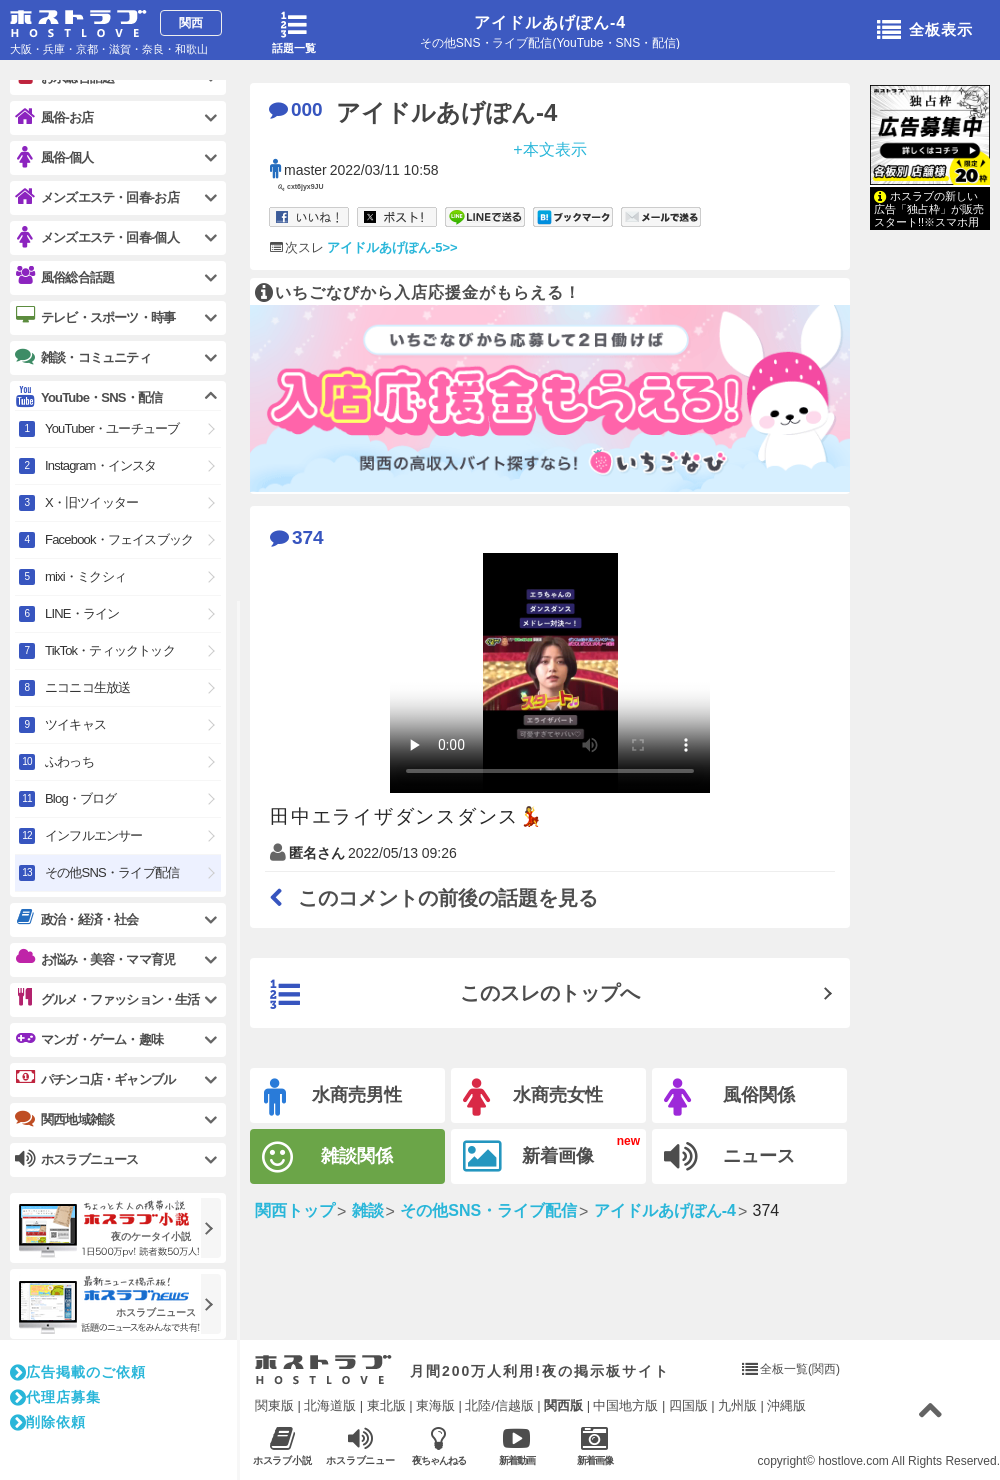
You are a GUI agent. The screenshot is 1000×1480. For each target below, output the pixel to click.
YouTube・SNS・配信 (88, 397)
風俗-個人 (54, 157)
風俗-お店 (54, 117)
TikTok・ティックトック (110, 650)
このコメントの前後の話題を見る (434, 898)
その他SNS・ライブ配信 (112, 872)
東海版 (435, 1405)
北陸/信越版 (499, 1405)
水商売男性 (333, 1097)
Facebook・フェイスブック (119, 539)
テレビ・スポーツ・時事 (95, 317)
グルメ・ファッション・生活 (107, 999)
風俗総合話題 (64, 277)
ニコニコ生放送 (87, 687)
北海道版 (330, 1405)
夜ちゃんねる (438, 1445)
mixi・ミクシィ (85, 576)
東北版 (386, 1405)
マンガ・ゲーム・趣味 (89, 1039)
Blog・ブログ (81, 798)
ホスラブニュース (360, 1446)
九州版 (737, 1405)
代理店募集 (55, 1397)
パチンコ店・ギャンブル (95, 1079)
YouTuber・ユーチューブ (112, 428)
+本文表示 (549, 148)
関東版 (274, 1405)
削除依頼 (48, 1422)
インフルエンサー (94, 835)
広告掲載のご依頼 (78, 1372)
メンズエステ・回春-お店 (97, 197)
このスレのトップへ (455, 995)
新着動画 (516, 1445)
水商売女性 (533, 1097)
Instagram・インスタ (101, 465)
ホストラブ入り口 (323, 1370)
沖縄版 (786, 1405)
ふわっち (69, 761)
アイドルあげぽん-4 (550, 22)
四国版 (688, 1405)
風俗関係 (729, 1097)
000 (296, 109)
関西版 (563, 1405)
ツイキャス (75, 724)
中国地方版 (625, 1405)
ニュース (729, 1157)
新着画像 (528, 1157)
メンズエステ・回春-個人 (97, 237)
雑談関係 (327, 1157)
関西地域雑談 (64, 1119)
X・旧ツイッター (91, 502)
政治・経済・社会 (77, 919)
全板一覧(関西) (800, 1369)
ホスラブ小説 (282, 1445)
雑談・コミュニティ (83, 357)
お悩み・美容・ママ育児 (95, 959)
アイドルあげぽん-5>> (392, 247)
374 (297, 537)
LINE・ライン (82, 613)
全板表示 (925, 31)
